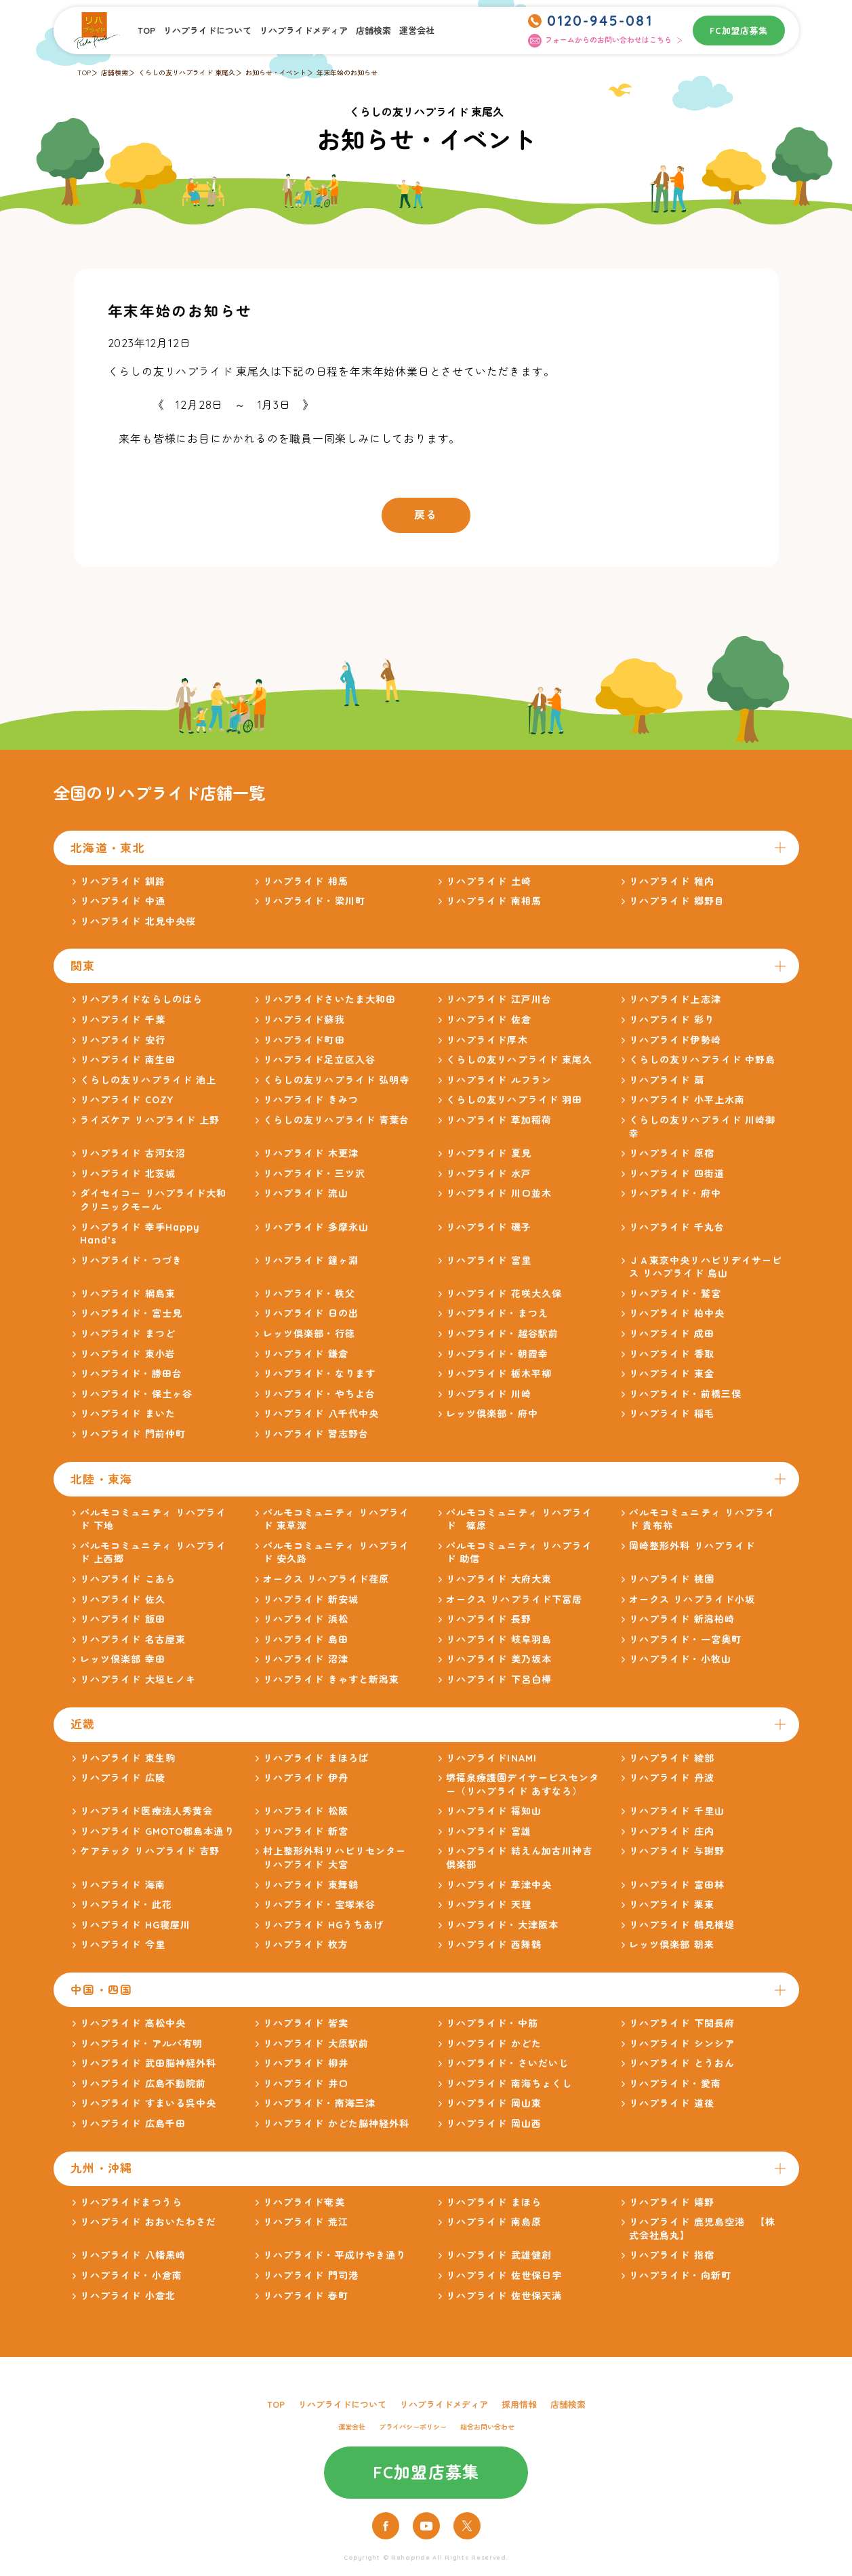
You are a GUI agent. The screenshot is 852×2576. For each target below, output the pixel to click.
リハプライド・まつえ (497, 1313)
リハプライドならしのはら (141, 999)
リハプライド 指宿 (671, 2255)
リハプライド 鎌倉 (305, 1354)
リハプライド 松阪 (305, 1811)
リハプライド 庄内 (671, 1831)
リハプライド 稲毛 (671, 1414)
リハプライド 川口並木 (499, 1193)
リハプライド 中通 (122, 901)
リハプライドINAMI (491, 1758)
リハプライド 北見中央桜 (138, 921)
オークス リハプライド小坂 (692, 1599)
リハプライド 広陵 (122, 1778)
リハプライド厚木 (487, 1040)
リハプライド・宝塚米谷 (319, 1905)
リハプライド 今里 (122, 1945)
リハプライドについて (207, 30)
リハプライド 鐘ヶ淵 (311, 1260)
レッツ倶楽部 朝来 (671, 1945)
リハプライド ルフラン (499, 1080)
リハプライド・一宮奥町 (685, 1639)
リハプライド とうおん (682, 2063)
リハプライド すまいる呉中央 (148, 2103)
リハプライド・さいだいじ (507, 2063)
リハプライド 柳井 (305, 2063)
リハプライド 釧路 (122, 881)
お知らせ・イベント (275, 72)
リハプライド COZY (127, 1100)
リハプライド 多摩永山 (316, 1227)
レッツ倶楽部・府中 (492, 1414)
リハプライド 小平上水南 (687, 1100)
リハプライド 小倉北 (128, 2296)
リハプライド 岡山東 (494, 2103)
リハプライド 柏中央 (677, 1313)
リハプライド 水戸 (488, 1174)
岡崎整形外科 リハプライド (692, 1546)
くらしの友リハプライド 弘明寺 (336, 1080)
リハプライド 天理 (488, 1905)
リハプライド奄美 (304, 2202)
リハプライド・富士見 (131, 1313)
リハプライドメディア (304, 30)
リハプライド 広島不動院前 (143, 2084)
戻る (426, 514)
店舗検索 (373, 30)
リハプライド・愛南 (675, 2084)
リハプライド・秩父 (309, 1294)
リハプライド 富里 (488, 1260)
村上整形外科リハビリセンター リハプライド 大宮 (335, 1858)
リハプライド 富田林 (677, 1885)
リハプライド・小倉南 (131, 2276)
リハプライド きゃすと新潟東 (331, 1679)
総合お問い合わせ (487, 2427)
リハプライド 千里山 (677, 1811)
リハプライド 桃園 (671, 1579)
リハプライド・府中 (675, 1193)
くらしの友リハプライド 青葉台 (336, 1120)
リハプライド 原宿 (671, 1153)
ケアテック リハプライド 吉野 (150, 1851)
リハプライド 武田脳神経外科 (148, 2063)
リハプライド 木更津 (311, 1153)
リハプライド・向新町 (680, 2276)
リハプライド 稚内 (671, 881)
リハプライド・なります (319, 1374)
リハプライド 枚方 (305, 1945)
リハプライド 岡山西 (494, 2124)
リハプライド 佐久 (122, 1599)
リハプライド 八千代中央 (321, 1414)
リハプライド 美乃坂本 (499, 1659)
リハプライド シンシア (682, 2044)
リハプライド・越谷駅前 (502, 1334)
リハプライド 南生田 (128, 1060)
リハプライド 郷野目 (677, 901)
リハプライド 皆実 (305, 2023)
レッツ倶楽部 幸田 (122, 1659)
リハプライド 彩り (671, 1020)
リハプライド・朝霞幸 (497, 1354)
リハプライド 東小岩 (128, 1354)
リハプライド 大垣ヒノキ (138, 1679)
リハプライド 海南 (122, 1885)
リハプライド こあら (128, 1579)
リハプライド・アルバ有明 (141, 2044)
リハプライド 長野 (488, 1619)
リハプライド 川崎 (488, 1394)
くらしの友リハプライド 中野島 (702, 1060)
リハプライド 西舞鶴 (494, 1945)
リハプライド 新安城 (311, 1599)
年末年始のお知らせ (347, 72)
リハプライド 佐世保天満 (504, 2296)
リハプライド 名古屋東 (133, 1639)
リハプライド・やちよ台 (319, 1394)
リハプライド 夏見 (488, 1153)
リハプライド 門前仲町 (133, 1434)
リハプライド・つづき (131, 1260)
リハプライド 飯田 (122, 1619)
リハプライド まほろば (316, 1758)
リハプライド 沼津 (305, 1659)
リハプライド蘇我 (304, 1020)
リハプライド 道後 (671, 2103)
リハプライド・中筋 (492, 2023)
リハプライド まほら (494, 2202)
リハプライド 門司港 (311, 2276)
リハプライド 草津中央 (499, 1885)
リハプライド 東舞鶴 (311, 1885)
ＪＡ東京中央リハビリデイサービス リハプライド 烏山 (706, 1267)
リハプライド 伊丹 (305, 1778)
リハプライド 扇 (666, 1080)
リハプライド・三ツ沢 (314, 1174)
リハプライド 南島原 (494, 2222)
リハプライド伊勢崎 (675, 1040)
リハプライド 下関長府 (682, 2023)
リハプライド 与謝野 (677, 1851)
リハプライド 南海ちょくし (509, 2084)
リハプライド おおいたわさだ (148, 2222)
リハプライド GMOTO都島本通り (157, 1831)
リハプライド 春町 (305, 2296)
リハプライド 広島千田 (133, 2124)
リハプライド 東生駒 (128, 1758)
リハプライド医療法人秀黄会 (147, 1811)
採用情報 (519, 2404)
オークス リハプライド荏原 (326, 1579)
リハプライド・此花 (126, 1905)
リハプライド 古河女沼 (133, 1153)
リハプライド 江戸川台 (499, 999)
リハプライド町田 (304, 1040)
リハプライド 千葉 (122, 1020)
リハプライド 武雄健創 (499, 2255)
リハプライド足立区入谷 (319, 1060)
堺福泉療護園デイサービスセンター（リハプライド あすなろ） (523, 1785)
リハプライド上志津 (675, 999)
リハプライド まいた (128, 1414)
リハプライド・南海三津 (319, 2103)
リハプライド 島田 (305, 1639)
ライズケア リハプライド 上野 (150, 1120)
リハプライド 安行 (122, 1040)
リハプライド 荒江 (305, 2222)
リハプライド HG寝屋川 (135, 1925)
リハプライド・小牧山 (680, 1659)
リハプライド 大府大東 (499, 1579)
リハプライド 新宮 (305, 1831)
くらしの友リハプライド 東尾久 (186, 72)
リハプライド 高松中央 (133, 2023)
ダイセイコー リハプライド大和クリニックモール (153, 1200)
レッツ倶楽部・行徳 (309, 1334)
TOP (146, 30)
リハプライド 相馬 (305, 881)
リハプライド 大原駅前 (316, 2044)
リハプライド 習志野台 (316, 1434)
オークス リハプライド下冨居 (514, 1599)
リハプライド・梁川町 (314, 901)
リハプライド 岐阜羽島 (499, 1639)
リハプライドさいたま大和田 (330, 999)
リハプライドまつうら (131, 2202)
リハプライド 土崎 (488, 881)
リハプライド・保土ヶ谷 (136, 1394)
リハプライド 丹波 (671, 1778)
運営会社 (416, 30)
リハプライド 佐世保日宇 (504, 2276)
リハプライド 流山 (305, 1193)
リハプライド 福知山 (494, 1811)
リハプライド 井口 (305, 2084)
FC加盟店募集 (739, 30)
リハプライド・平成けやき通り (335, 2255)
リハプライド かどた (494, 2044)
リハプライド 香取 (671, 1354)
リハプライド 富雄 (488, 1831)
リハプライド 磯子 (488, 1227)
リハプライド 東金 (671, 1374)
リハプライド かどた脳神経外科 (336, 2124)
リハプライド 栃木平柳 (499, 1374)
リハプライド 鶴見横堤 (682, 1925)
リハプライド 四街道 (677, 1174)
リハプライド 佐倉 (488, 1020)
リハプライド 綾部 (671, 1758)
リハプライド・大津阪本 (502, 1925)
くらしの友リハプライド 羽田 (514, 1100)
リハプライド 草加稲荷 (499, 1120)
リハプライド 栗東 (671, 1905)
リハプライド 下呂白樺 (499, 1679)
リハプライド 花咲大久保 (504, 1294)
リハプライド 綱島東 (128, 1294)
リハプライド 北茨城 (128, 1174)
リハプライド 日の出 (311, 1313)
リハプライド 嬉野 (671, 2202)
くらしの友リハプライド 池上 (148, 1080)
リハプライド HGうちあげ (323, 1925)
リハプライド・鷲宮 (675, 1294)
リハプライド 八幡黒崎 (133, 2255)
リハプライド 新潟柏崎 (682, 1619)
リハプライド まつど (128, 1334)
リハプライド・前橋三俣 (685, 1394)
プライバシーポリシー (413, 2427)
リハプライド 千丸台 (677, 1227)
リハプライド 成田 (671, 1334)
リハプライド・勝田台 (131, 1374)
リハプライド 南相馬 (494, 901)
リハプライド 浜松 (305, 1619)
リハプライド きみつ (311, 1100)
